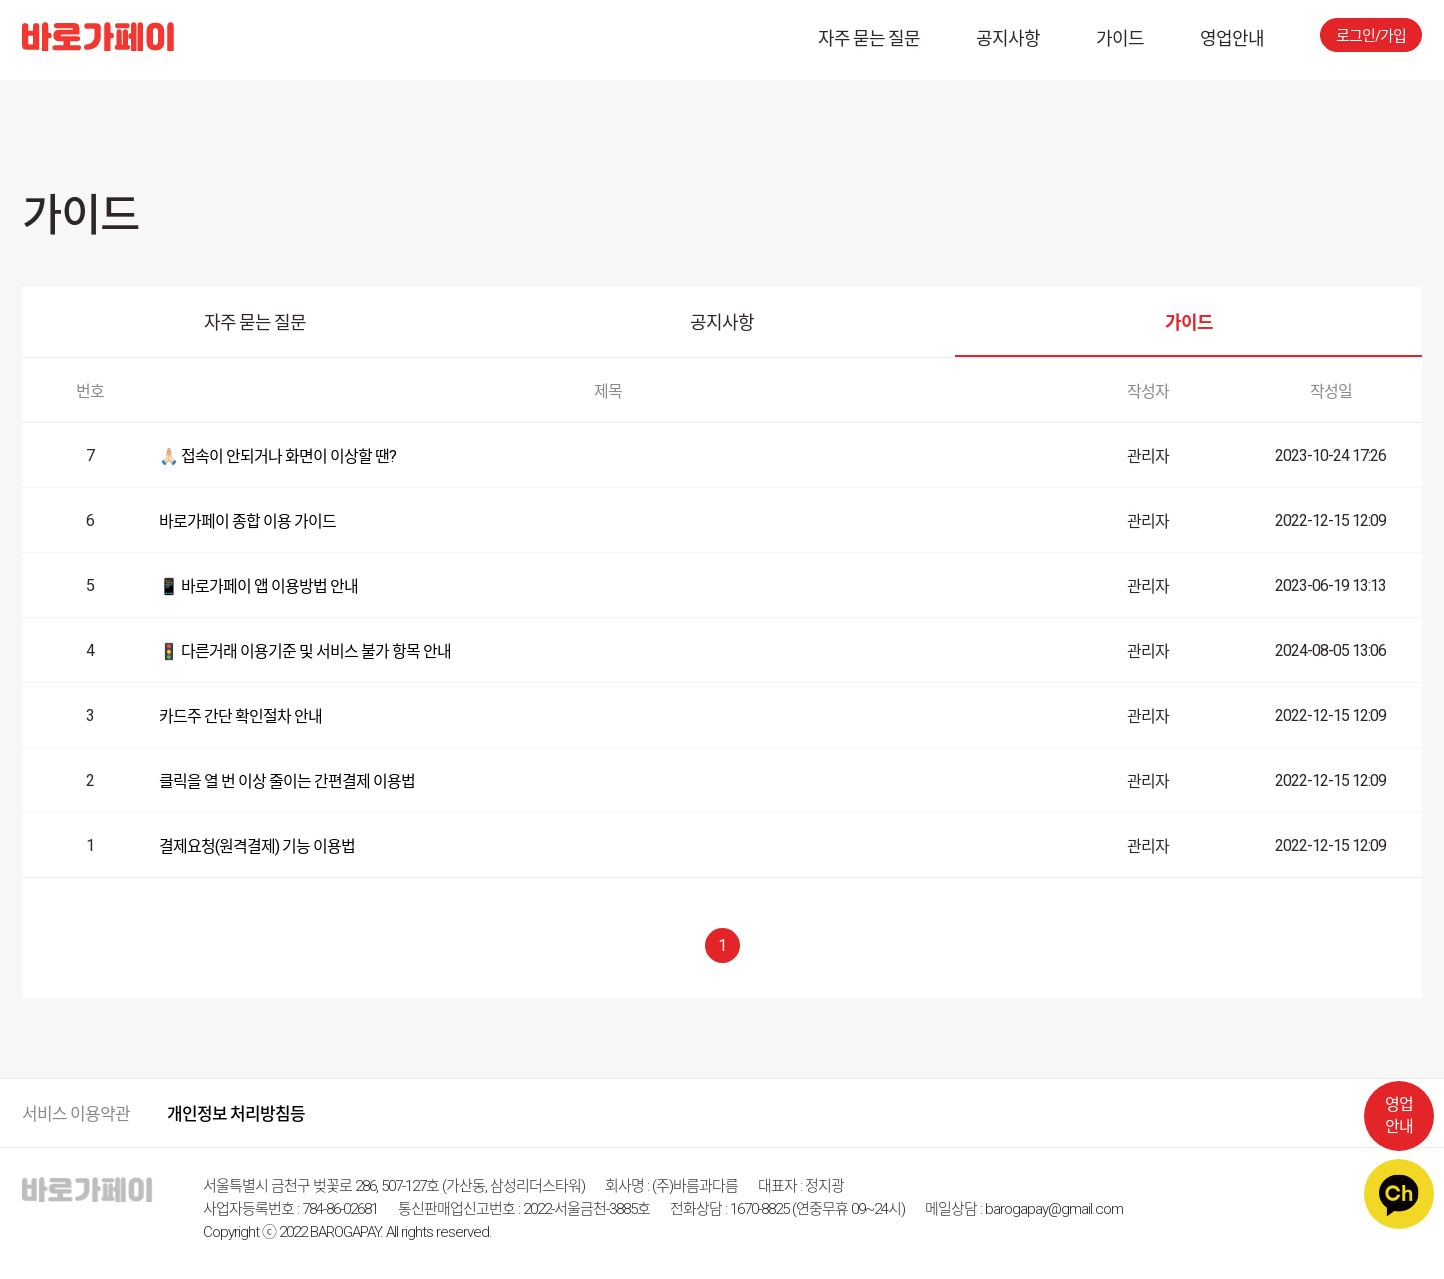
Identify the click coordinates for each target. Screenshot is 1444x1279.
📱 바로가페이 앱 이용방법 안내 (258, 586)
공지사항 (1008, 38)
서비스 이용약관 (76, 1114)
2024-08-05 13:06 (1330, 650)
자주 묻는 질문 (869, 38)
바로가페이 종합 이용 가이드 (247, 521)
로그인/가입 (1371, 36)
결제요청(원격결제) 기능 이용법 (257, 846)
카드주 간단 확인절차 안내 (240, 716)
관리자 (1148, 456)
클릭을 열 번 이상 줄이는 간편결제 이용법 (287, 781)
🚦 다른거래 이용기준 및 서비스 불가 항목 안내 (305, 651)
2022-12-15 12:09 (1330, 520)
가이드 (1120, 38)
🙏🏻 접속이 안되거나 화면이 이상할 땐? (277, 456)
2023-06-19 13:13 (1330, 585)
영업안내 (1232, 38)
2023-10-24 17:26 (1330, 455)
